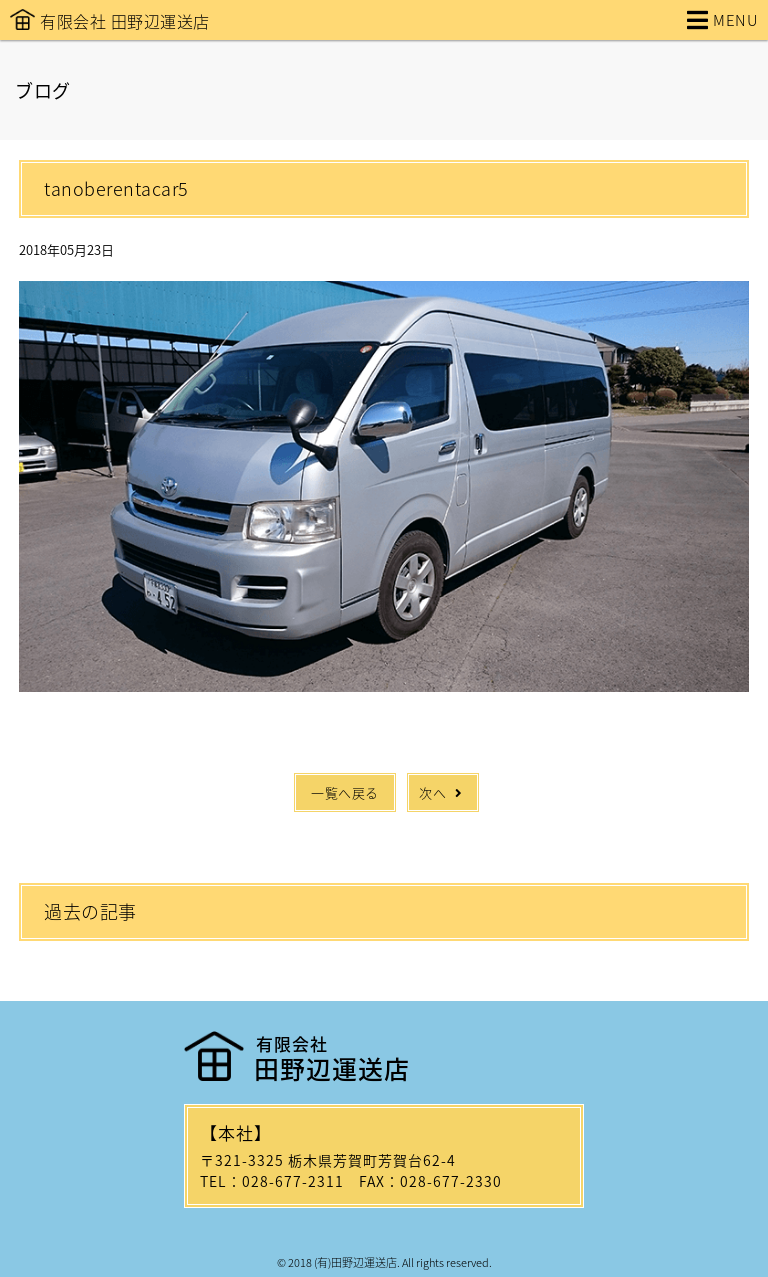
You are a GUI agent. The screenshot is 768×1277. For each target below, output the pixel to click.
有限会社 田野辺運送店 (125, 21)
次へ (443, 792)
